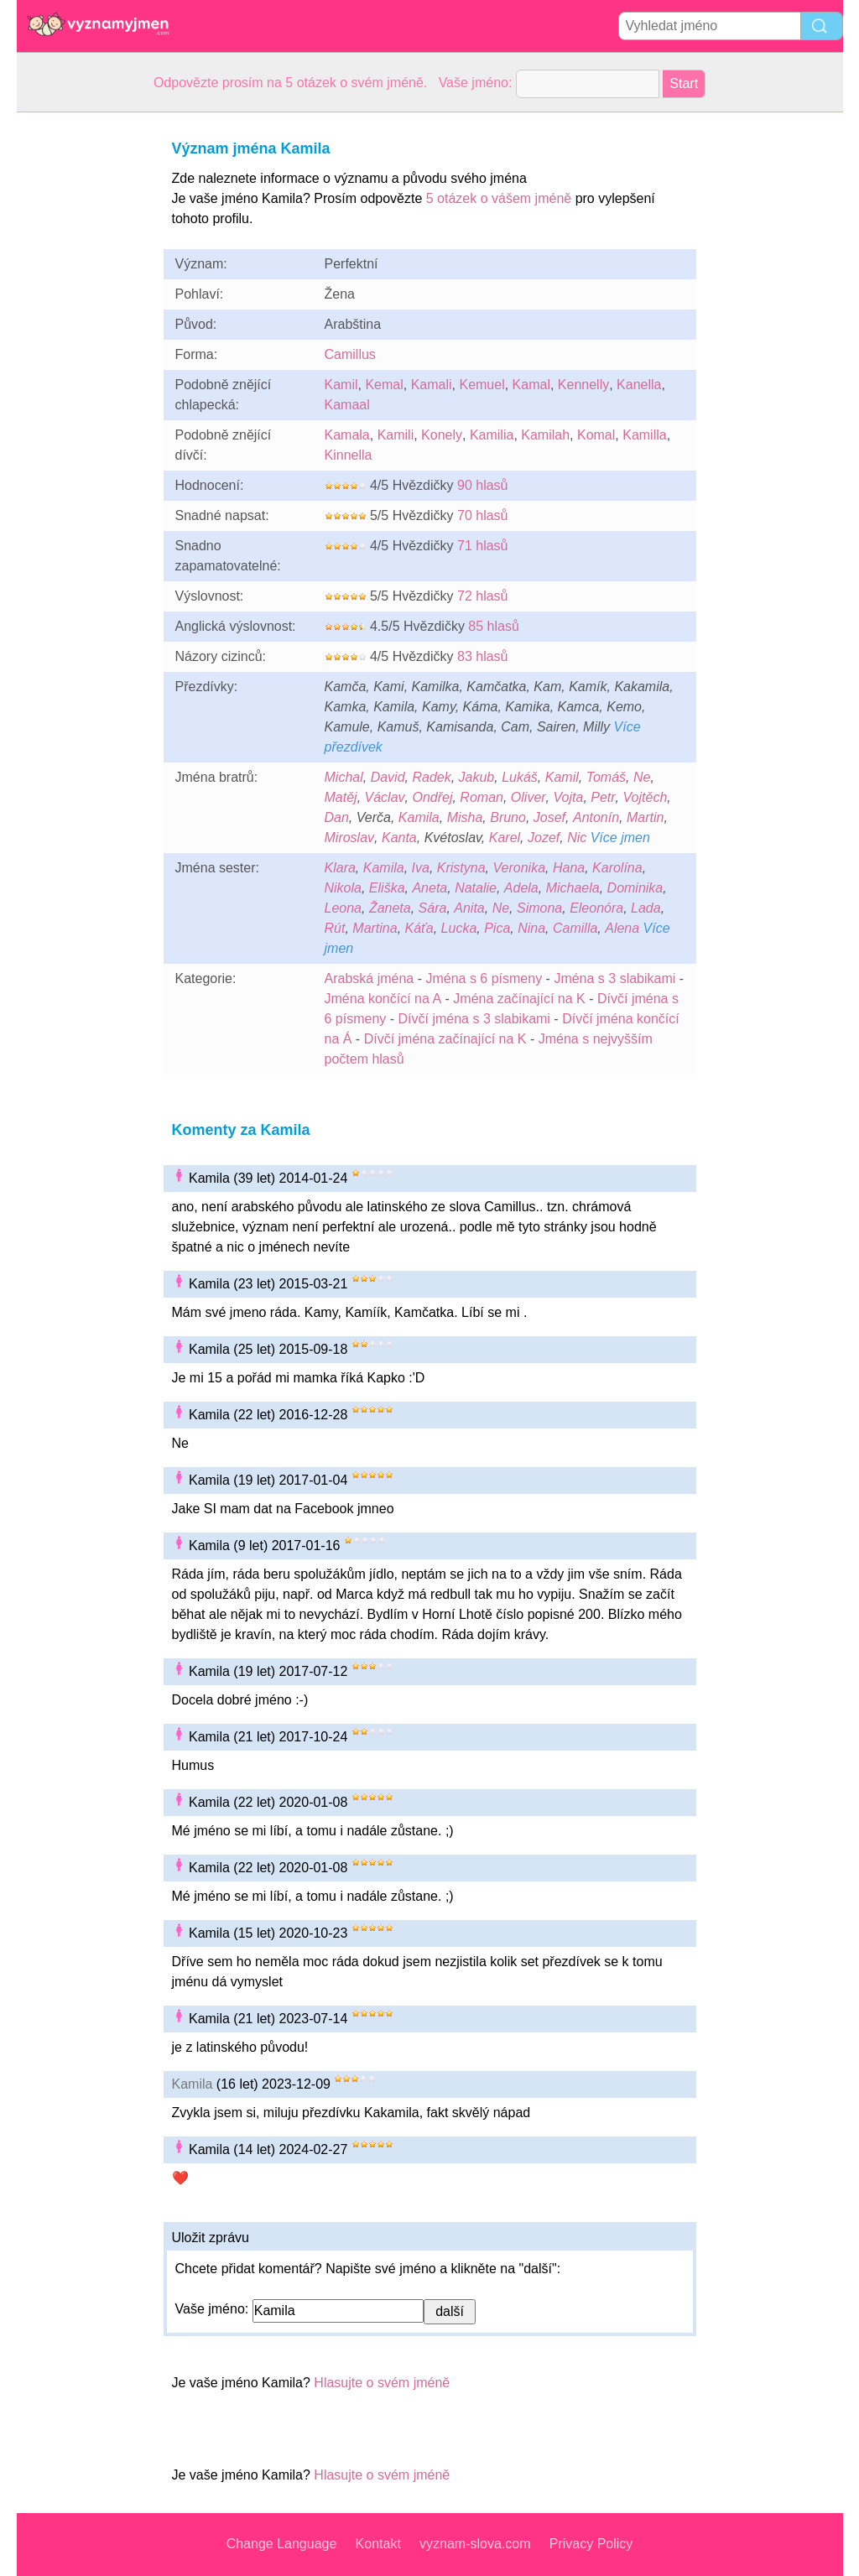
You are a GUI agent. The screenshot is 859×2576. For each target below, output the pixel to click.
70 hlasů (482, 515)
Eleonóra (596, 908)
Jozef (544, 837)
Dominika (635, 888)
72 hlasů (482, 596)
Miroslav (350, 837)
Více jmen (620, 837)
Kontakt (378, 2544)
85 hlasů (493, 626)
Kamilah (545, 435)
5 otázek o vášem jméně (498, 198)
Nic (576, 837)
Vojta (569, 797)
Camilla (575, 928)
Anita (469, 908)
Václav (385, 797)
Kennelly (583, 384)
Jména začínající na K (519, 998)
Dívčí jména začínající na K (445, 1039)
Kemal (384, 384)
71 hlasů (482, 546)
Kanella (639, 384)
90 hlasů (482, 485)
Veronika (518, 868)
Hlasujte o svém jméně (382, 2383)
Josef (549, 817)
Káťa (419, 928)
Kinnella (348, 455)
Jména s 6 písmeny (483, 978)
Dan (337, 817)
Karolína (617, 868)
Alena (622, 928)
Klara (340, 868)
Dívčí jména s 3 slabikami (474, 1019)
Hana (569, 868)
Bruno (508, 817)
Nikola (343, 888)
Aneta (429, 888)
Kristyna (461, 868)
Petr (603, 797)
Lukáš (520, 777)
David (388, 777)
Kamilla (644, 435)
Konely (441, 435)
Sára (433, 908)
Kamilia (491, 435)
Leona (343, 908)
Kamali (431, 384)
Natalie (476, 888)
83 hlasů (482, 656)
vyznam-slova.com (474, 2544)
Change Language (281, 2544)
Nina (531, 928)
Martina (374, 928)
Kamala (347, 435)
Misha (465, 817)
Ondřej (432, 797)
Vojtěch (645, 797)
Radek (431, 777)
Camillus (350, 354)
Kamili (395, 435)
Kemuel (481, 384)
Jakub (477, 777)
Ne (641, 777)
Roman (481, 797)
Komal (596, 435)
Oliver (528, 797)
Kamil (341, 384)
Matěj (341, 797)
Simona (539, 908)
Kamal (531, 384)
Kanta (399, 837)
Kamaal (347, 405)
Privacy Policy (591, 2544)
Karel (504, 837)
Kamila (419, 817)
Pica (497, 928)
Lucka (459, 928)
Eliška (387, 888)
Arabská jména (369, 978)
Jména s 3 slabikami (614, 978)
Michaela (573, 888)
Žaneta (390, 908)
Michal (344, 777)
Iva (421, 868)
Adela (521, 888)
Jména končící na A (383, 998)
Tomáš (606, 777)
